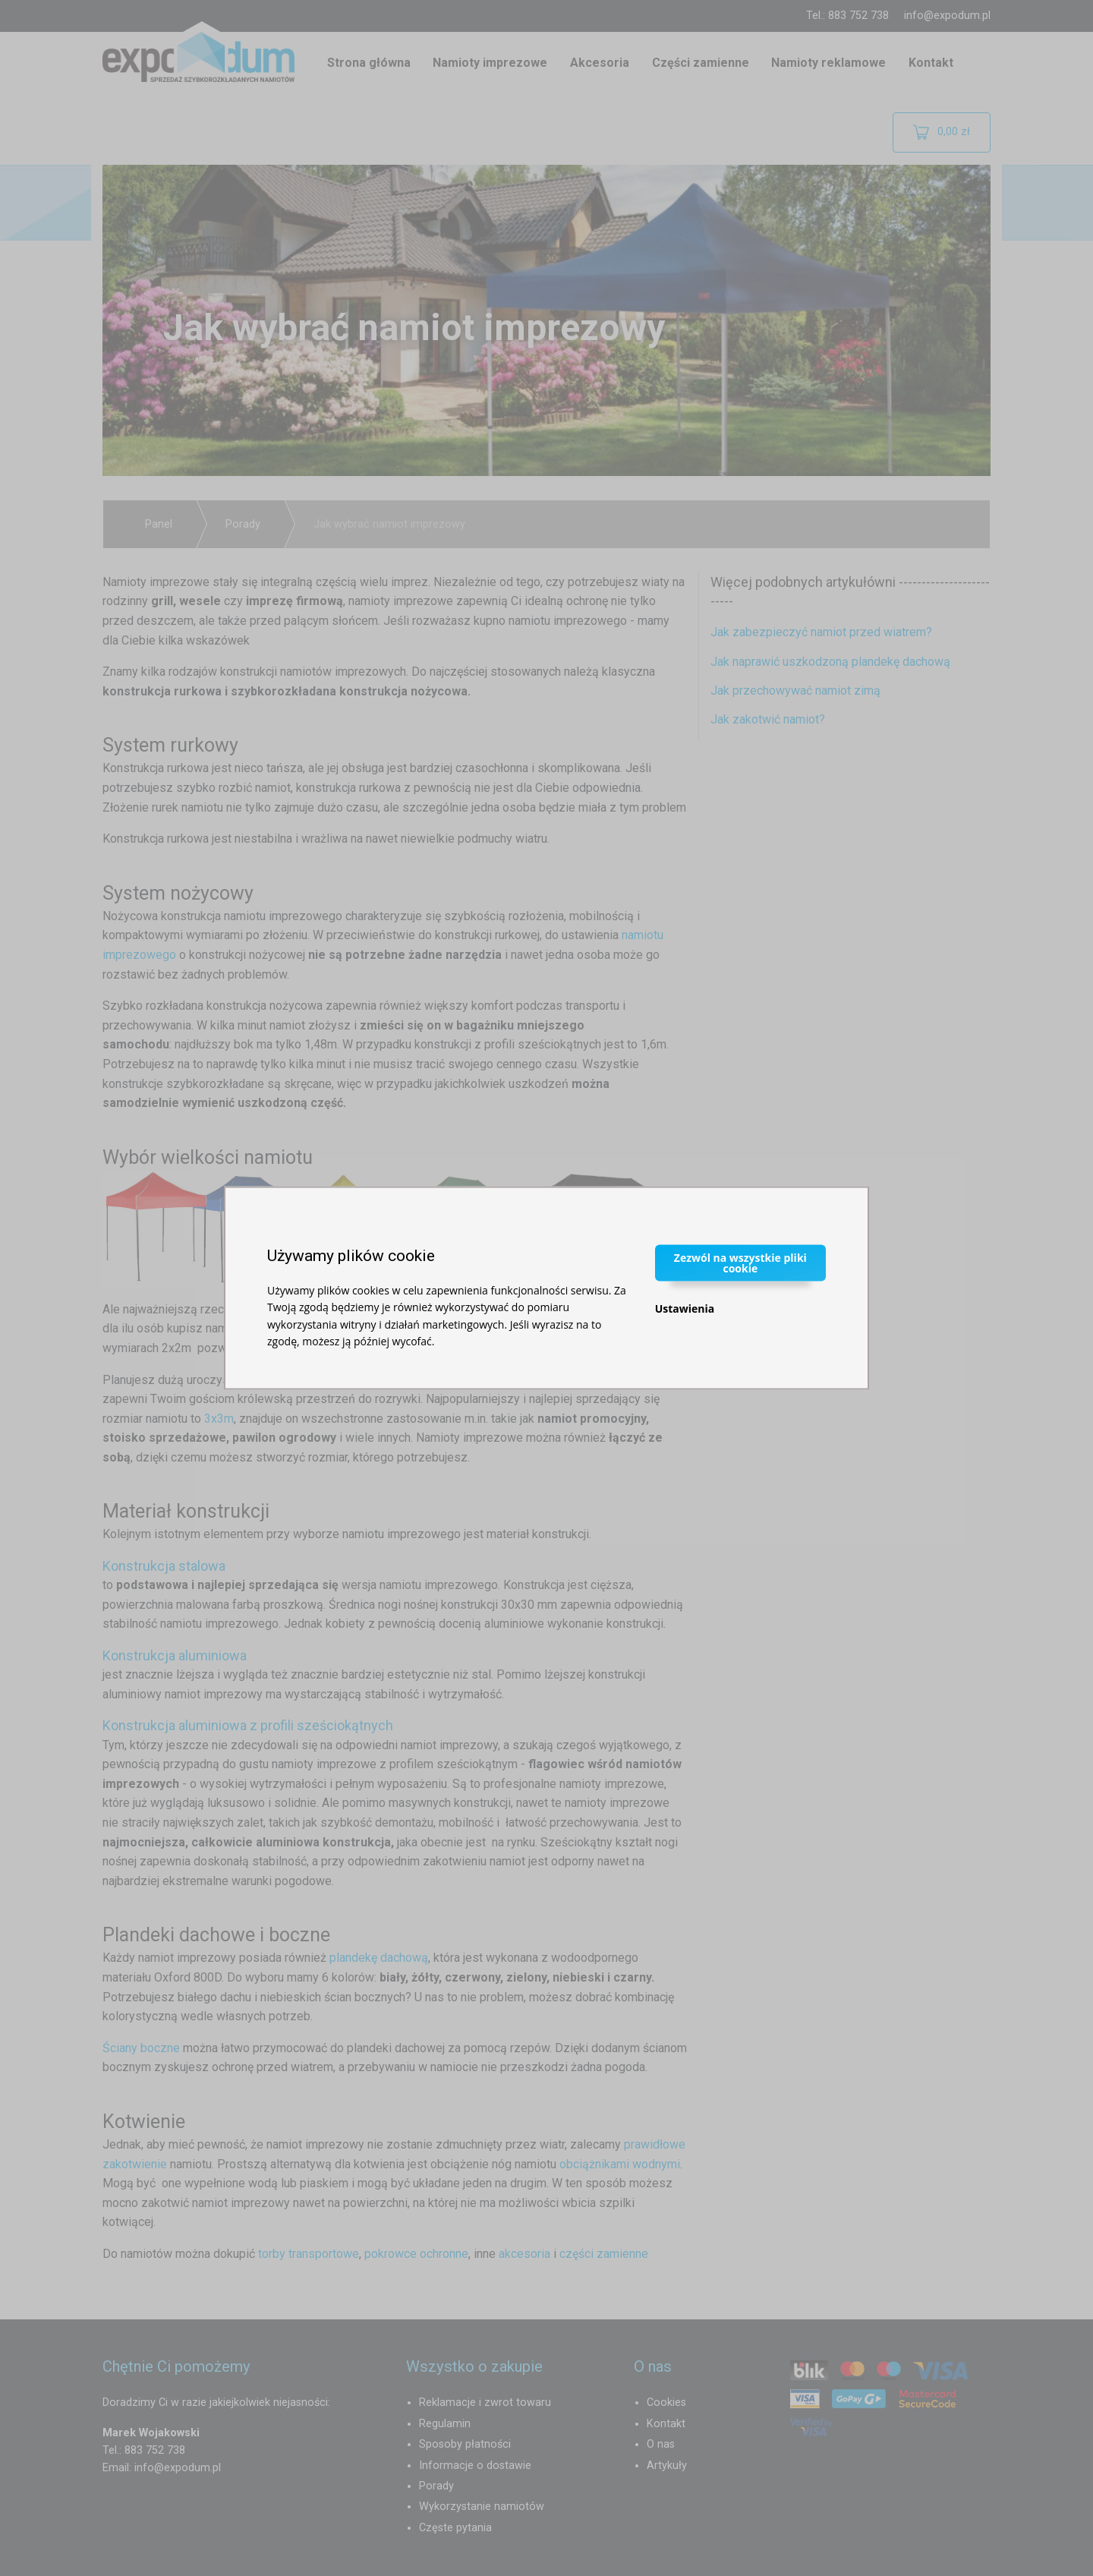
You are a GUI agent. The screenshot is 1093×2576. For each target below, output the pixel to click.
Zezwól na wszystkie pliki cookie (740, 1262)
